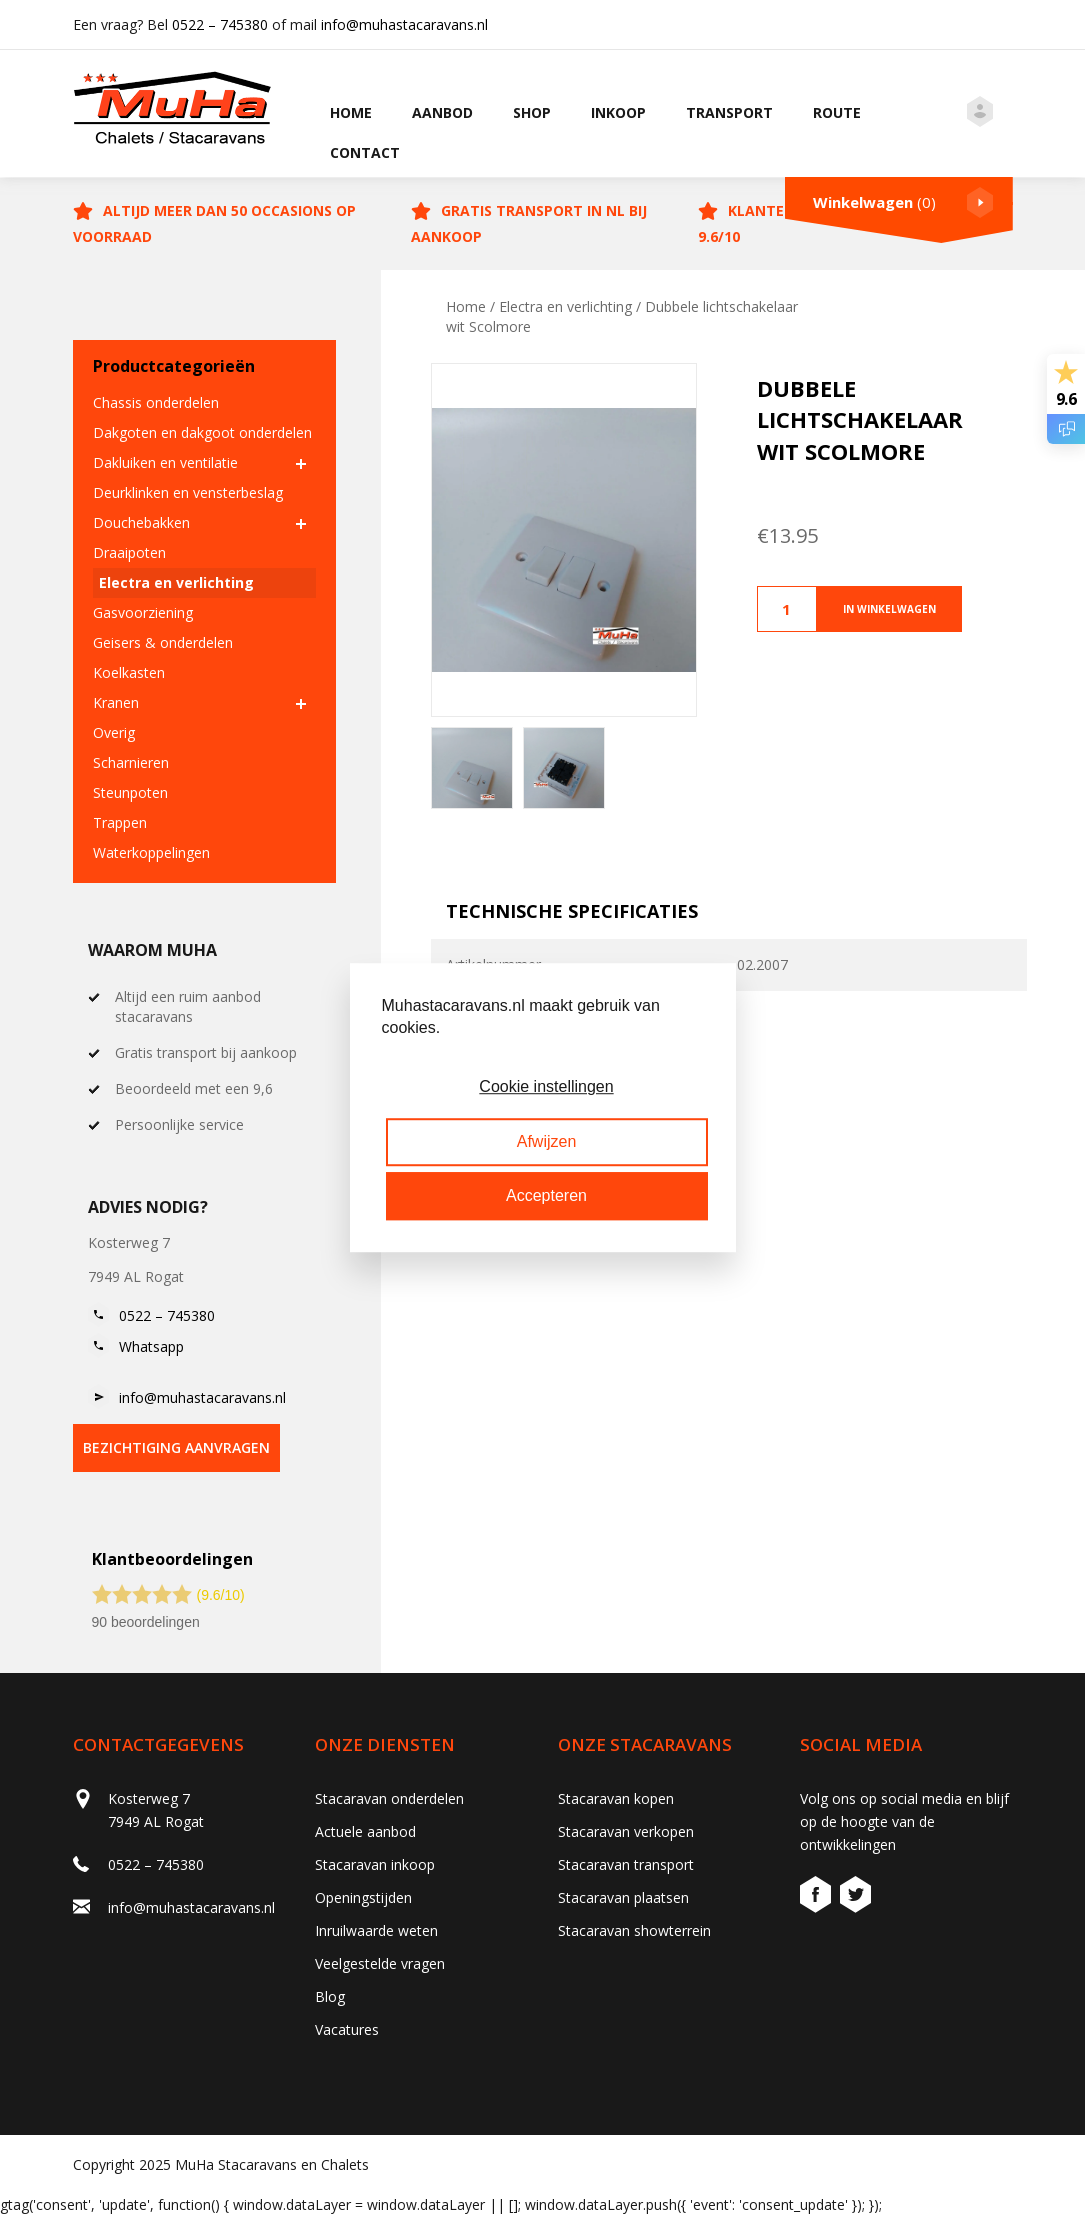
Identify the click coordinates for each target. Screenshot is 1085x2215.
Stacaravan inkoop (375, 1864)
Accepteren (546, 1195)
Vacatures (347, 2029)
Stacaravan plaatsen (623, 1897)
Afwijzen (547, 1141)
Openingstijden (363, 1897)
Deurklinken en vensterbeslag (188, 492)
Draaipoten (129, 552)
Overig (114, 732)
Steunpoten (130, 792)
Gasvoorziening (143, 612)
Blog (330, 1996)
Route (837, 112)
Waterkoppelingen (151, 852)
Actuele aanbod (365, 1831)
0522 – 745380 (220, 24)
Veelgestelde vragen (380, 1963)
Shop (532, 112)
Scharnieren (131, 762)
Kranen (116, 702)
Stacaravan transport (626, 1864)
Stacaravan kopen (616, 1798)
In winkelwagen (889, 609)
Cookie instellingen (546, 1087)
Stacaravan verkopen (626, 1831)
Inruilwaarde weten (376, 1930)
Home (351, 112)
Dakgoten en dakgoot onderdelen (202, 432)
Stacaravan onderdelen (389, 1798)
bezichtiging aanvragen (176, 1447)
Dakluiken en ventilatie (165, 462)
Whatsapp (151, 1346)
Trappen (120, 822)
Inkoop (618, 112)
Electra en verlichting (176, 582)
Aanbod (442, 112)
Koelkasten (129, 672)
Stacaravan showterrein (634, 1930)
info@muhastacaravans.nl (404, 24)
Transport (729, 112)
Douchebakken (141, 522)
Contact (365, 152)
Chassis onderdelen (156, 402)
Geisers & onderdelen (163, 642)
